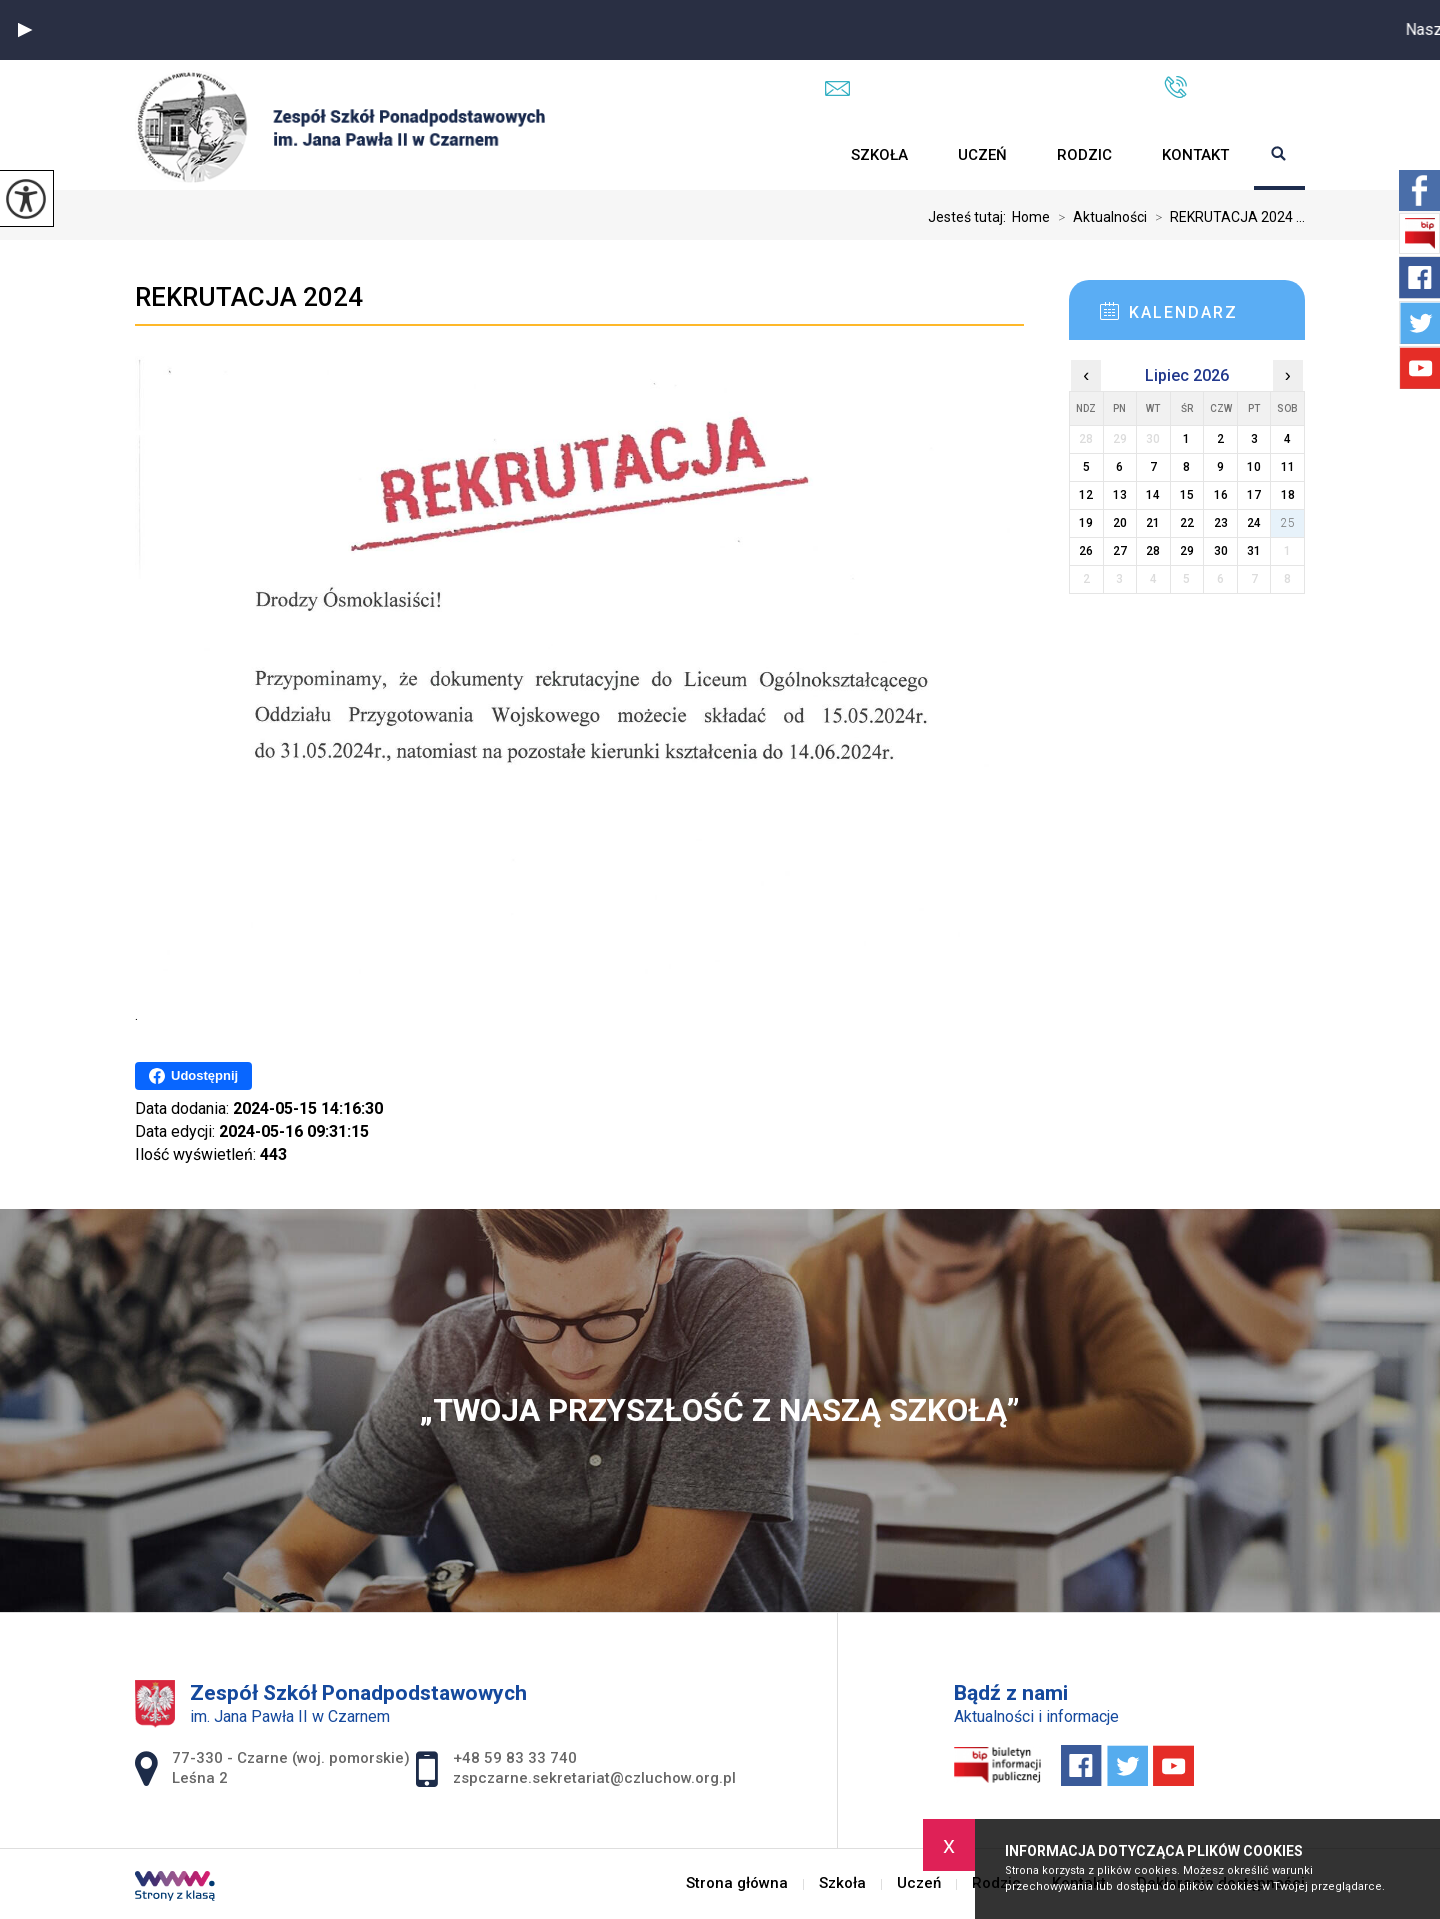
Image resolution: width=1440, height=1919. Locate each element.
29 (1187, 551)
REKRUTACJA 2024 (249, 297)
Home (1031, 217)
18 (1288, 495)
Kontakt (1195, 155)
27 (1120, 551)
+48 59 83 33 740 (1234, 87)
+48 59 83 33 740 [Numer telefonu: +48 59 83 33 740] (515, 1758)
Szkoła (879, 155)
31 (1254, 551)
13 (1120, 495)
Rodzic (1084, 155)
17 (1254, 495)
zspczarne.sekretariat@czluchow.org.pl (974, 88)
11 (1288, 467)
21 (1153, 523)
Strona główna (801, 155)
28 (1153, 551)
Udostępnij (193, 1076)
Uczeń (982, 155)
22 (1187, 523)
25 (1288, 523)
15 (1187, 495)
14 (1153, 495)
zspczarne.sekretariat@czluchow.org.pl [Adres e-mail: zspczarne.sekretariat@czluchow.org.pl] (594, 1778)
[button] (25, 30)
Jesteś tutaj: (970, 217)
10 (1254, 467)
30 (1221, 551)
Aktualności (1098, 217)
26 (1086, 551)
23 (1221, 523)
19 (1086, 523)
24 (1254, 523)
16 (1221, 495)
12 (1086, 495)
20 (1120, 523)
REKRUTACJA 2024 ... (1226, 217)
